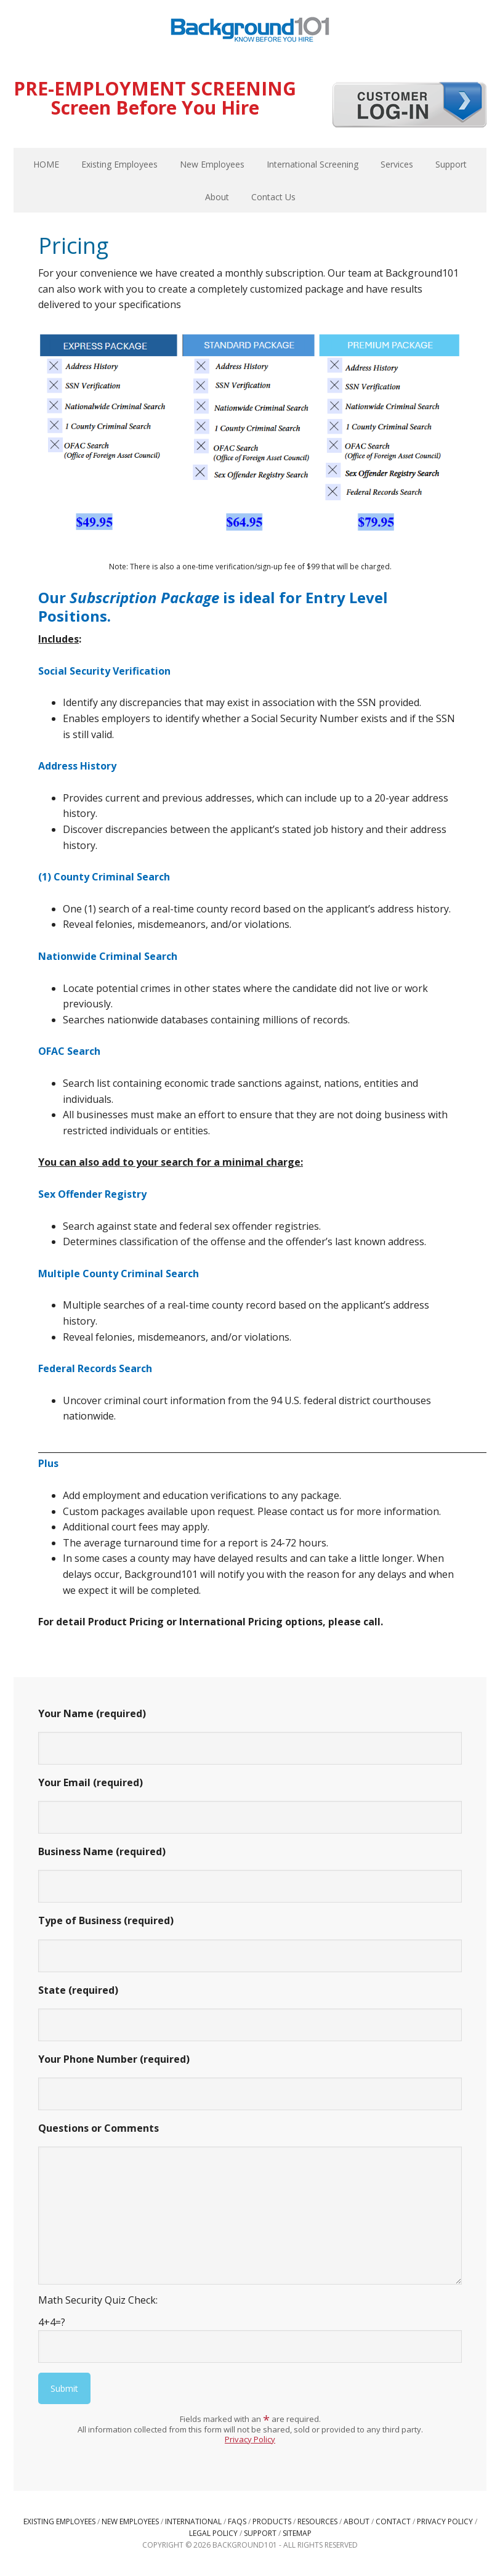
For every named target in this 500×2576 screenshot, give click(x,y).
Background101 (250, 31)
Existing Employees (59, 2521)
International (193, 2521)
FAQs (237, 2521)
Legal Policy (213, 2533)
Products (271, 2521)
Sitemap (297, 2533)
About (356, 2521)
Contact (393, 2521)
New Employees (130, 2521)
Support (260, 2533)
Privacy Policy (250, 2439)
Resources (317, 2521)
